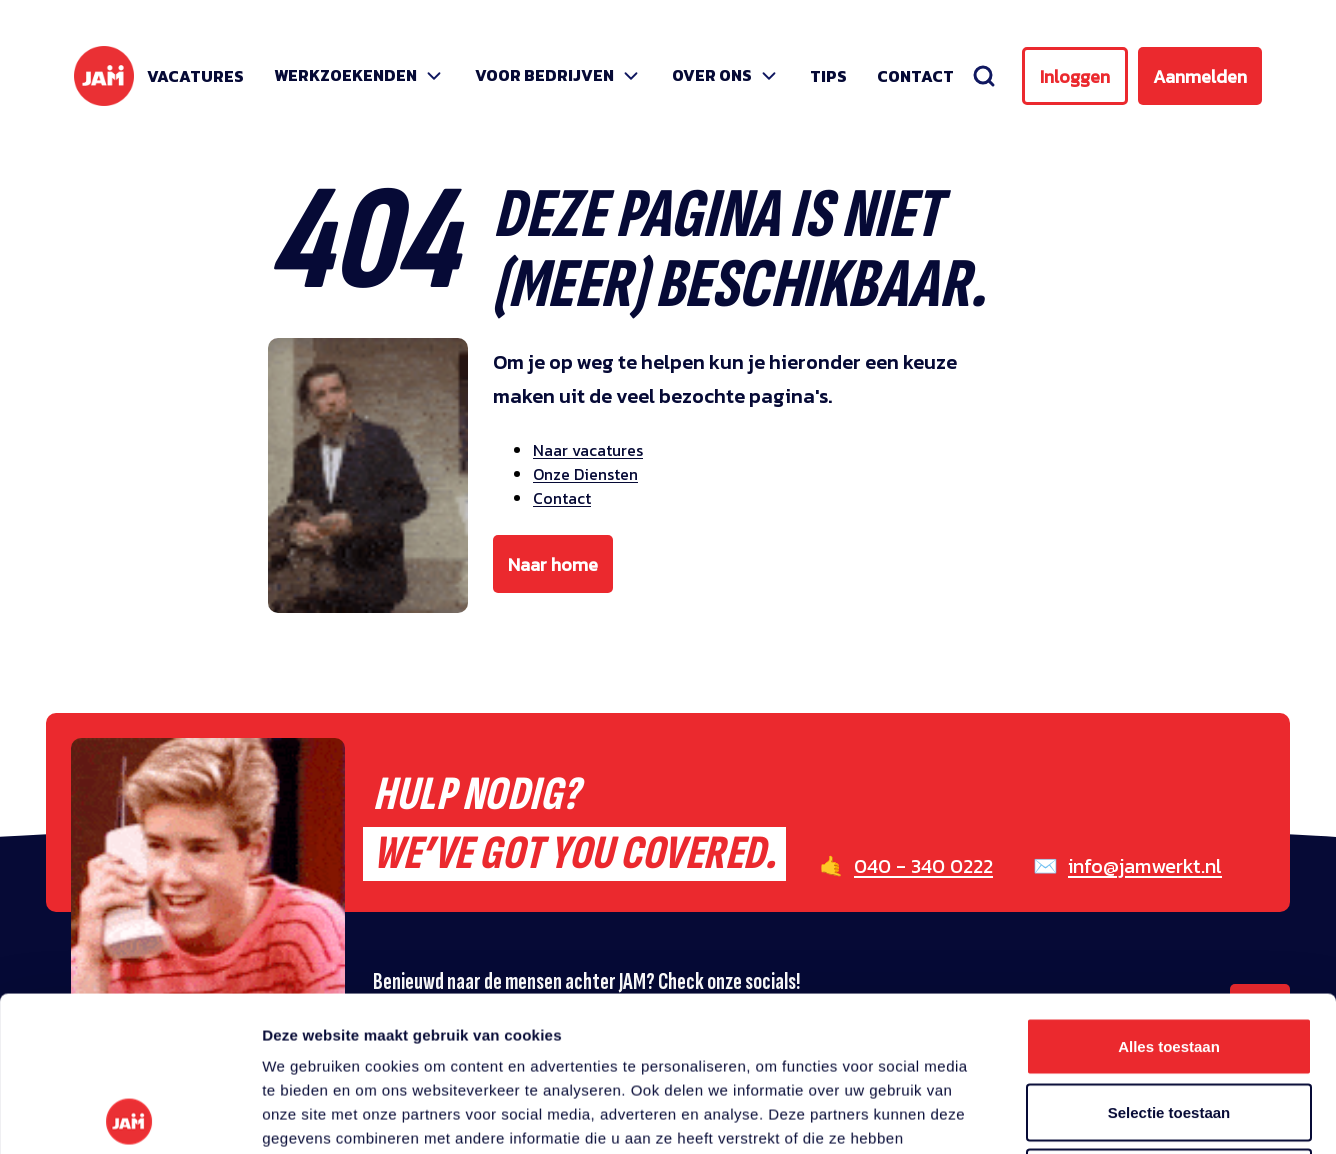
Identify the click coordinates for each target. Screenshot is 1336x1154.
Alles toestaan (1169, 891)
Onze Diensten (585, 474)
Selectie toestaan (1169, 957)
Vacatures (195, 76)
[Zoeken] (984, 76)
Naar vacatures (588, 450)
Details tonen (1080, 1114)
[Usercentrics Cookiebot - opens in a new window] (129, 1115)
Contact (915, 76)
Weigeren (1168, 1022)
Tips (828, 76)
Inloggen (1075, 76)
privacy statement (852, 1007)
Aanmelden (1200, 76)
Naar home (553, 564)
